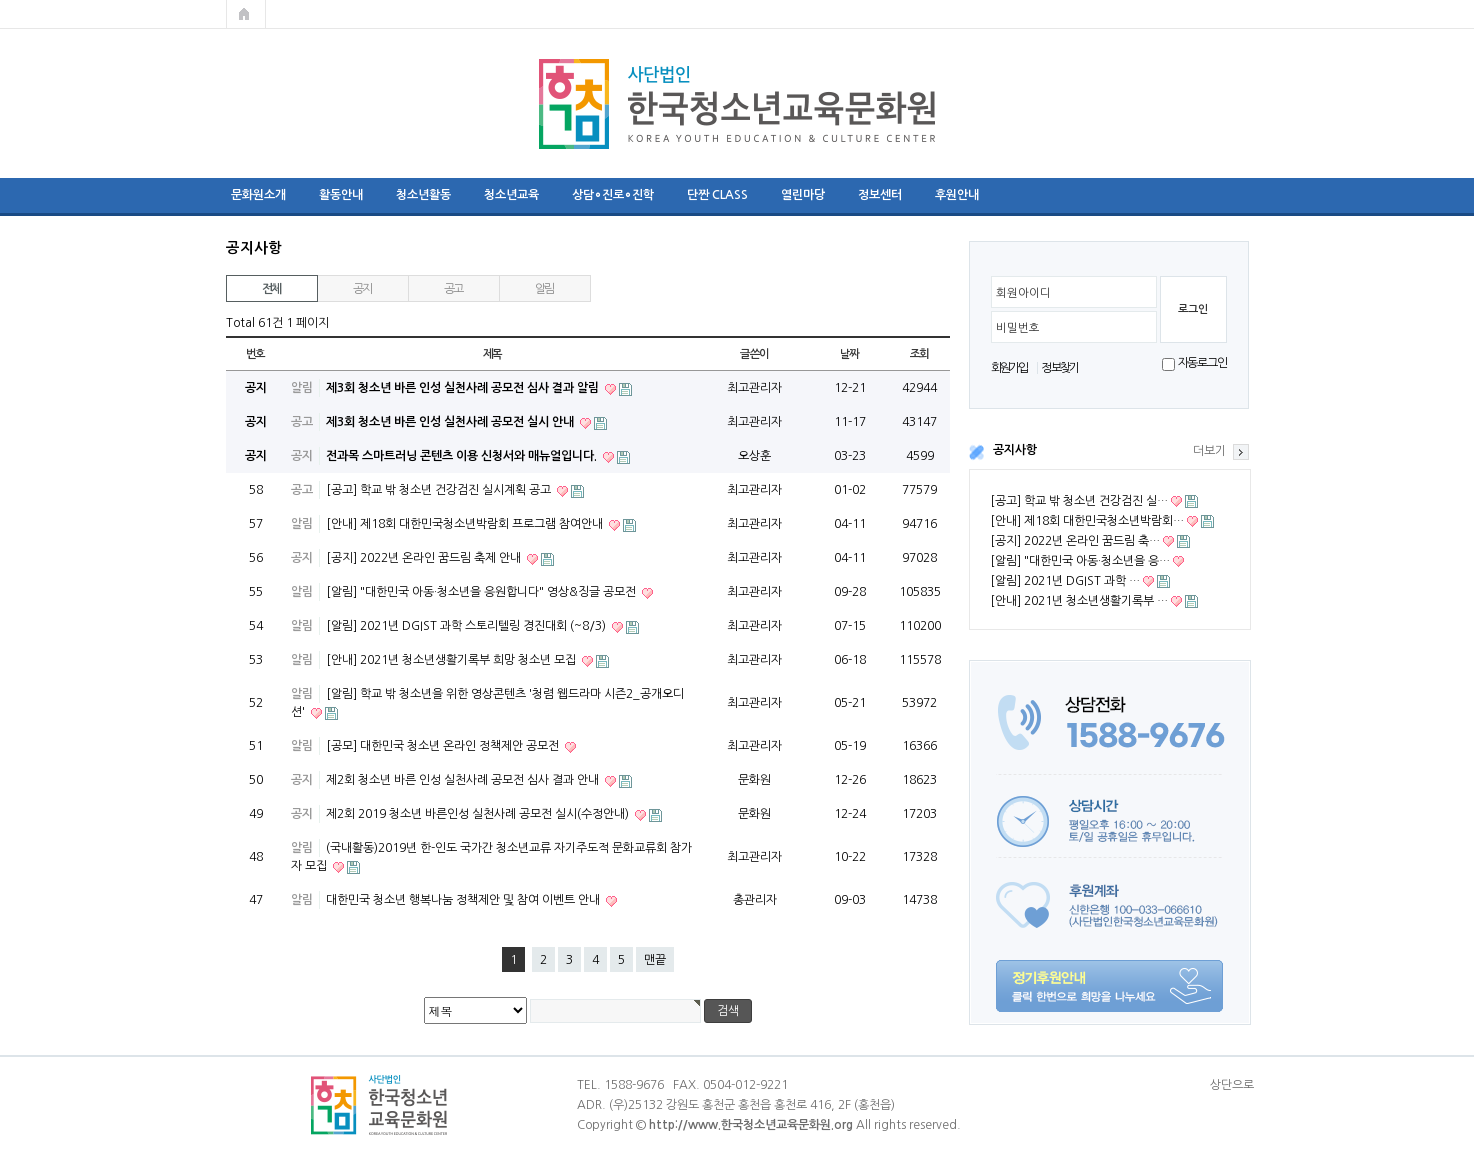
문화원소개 (258, 195)
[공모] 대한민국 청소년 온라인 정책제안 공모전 (444, 746)
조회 (920, 354)
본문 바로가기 (0, 0)
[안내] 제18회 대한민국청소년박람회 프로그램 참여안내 (466, 524)
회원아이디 (1023, 293)
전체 (272, 289)
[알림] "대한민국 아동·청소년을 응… (1080, 561)
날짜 (850, 354)
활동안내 (341, 195)
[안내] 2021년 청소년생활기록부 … (1079, 601)
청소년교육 (511, 195)
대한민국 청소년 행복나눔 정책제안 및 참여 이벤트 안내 (464, 900)
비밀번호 (1018, 328)
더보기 (1209, 451)
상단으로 (1232, 1085)
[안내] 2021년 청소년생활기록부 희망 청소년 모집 (452, 660)
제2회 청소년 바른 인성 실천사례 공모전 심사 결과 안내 (464, 780)
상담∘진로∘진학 (613, 195)
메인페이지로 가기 (246, 14)
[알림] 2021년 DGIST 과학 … (1065, 581)
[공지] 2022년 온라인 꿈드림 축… (1075, 541)
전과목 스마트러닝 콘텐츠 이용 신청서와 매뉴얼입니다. (463, 456)
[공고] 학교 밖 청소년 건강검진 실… (1079, 501)
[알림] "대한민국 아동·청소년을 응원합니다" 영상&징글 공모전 (482, 592)
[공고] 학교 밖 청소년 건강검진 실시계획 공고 (440, 490)
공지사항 (1015, 450)
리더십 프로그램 (1052, 195)
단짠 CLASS (717, 195)
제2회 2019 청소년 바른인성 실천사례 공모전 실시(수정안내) (479, 814)
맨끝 (655, 960)
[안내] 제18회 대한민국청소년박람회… (1087, 521)
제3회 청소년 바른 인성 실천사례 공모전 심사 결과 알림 (464, 388)
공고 (454, 289)
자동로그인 (1202, 363)
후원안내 (957, 195)
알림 (545, 289)
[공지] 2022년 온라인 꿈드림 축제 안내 (425, 558)
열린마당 (803, 195)
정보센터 (880, 195)
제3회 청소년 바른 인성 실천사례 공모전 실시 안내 (451, 422)
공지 (363, 289)
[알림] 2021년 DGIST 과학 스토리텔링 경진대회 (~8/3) (467, 626)
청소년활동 (423, 195)
